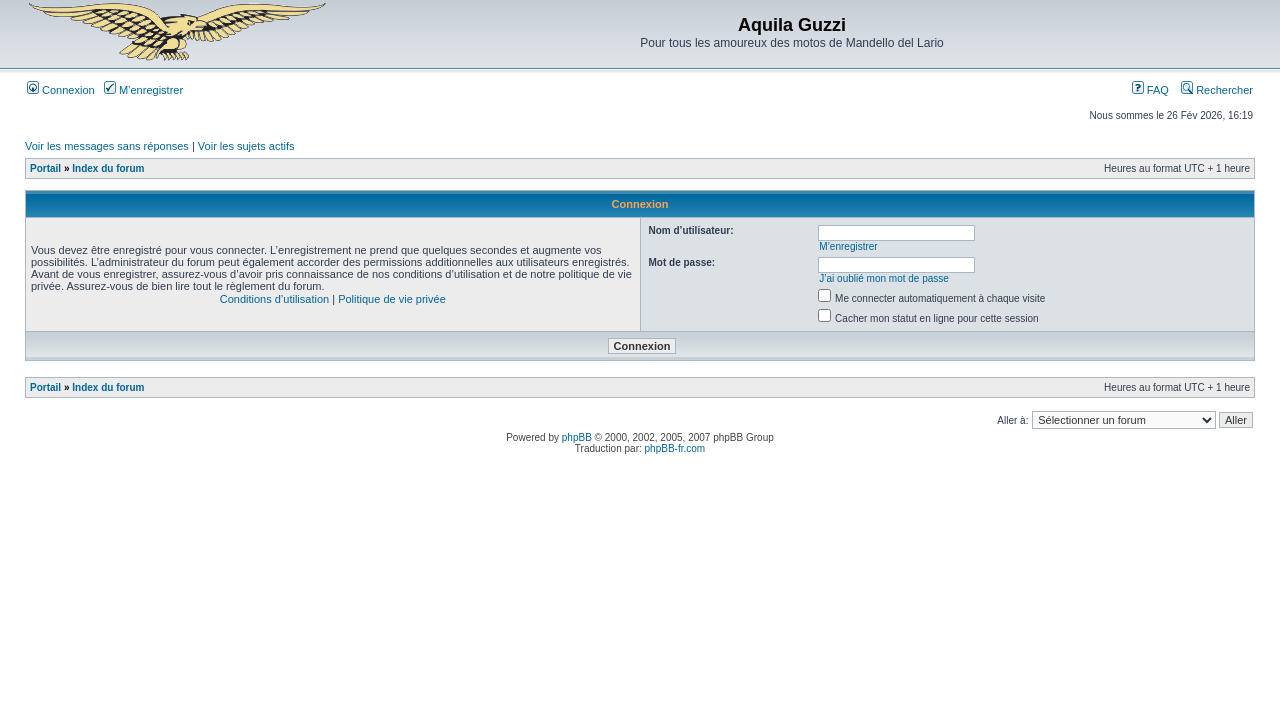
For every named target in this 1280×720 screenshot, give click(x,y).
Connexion (61, 90)
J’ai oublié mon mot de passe (884, 278)
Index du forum (108, 168)
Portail (45, 168)
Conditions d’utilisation (274, 299)
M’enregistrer (143, 90)
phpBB (577, 437)
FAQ (1150, 90)
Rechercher (1217, 90)
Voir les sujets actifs (246, 146)
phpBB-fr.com (675, 448)
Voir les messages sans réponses (107, 146)
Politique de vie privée (392, 299)
